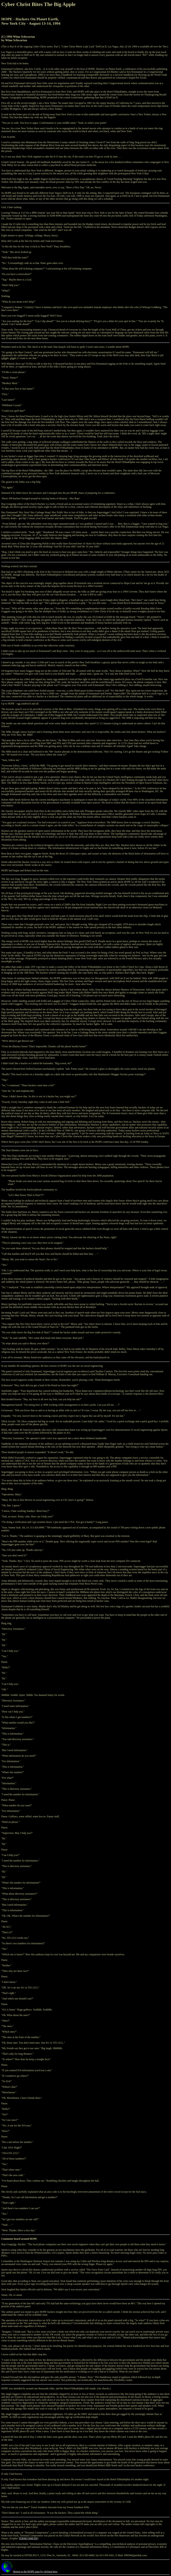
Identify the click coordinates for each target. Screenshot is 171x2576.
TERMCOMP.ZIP (28, 2538)
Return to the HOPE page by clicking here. (29, 2571)
